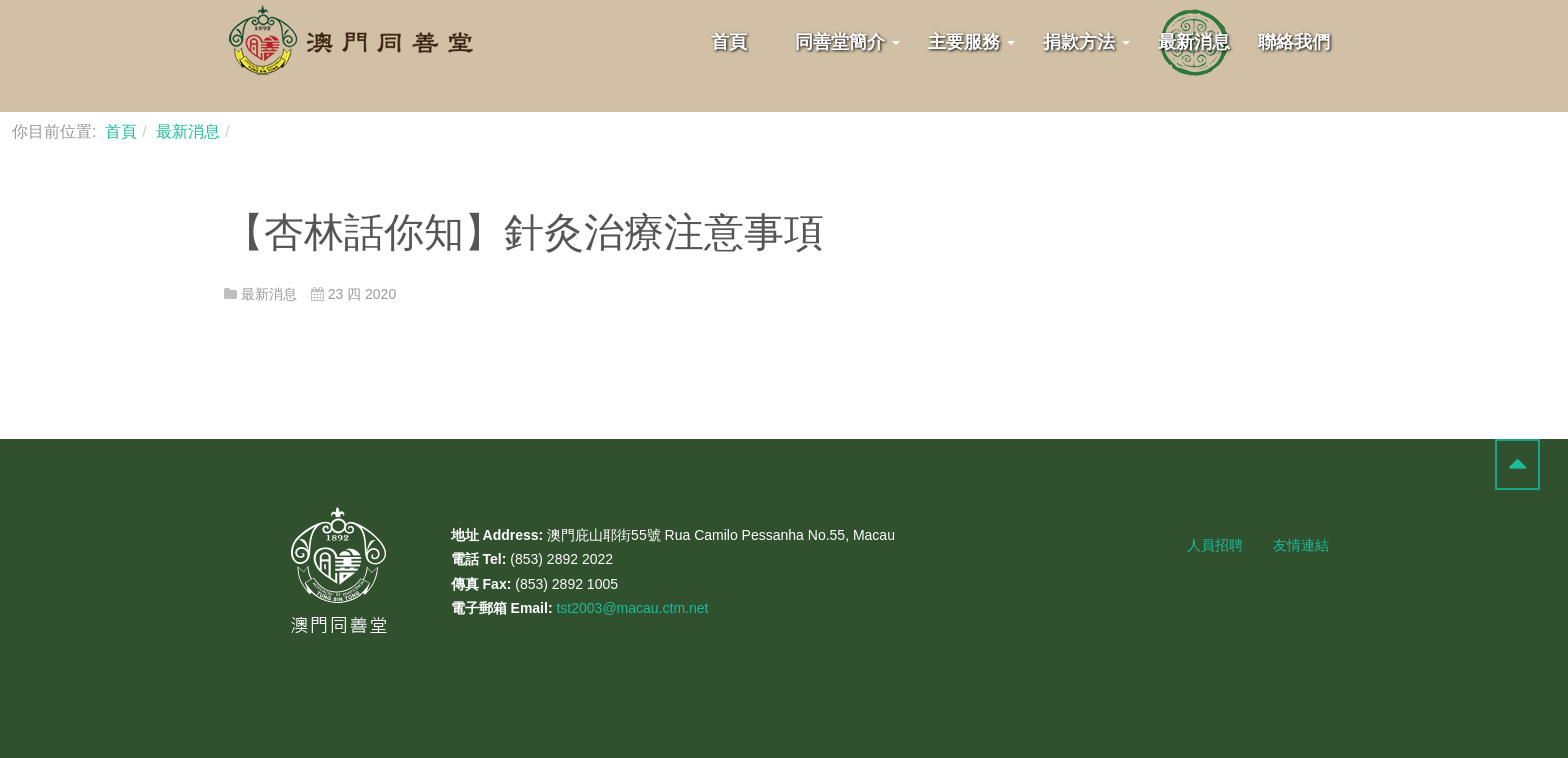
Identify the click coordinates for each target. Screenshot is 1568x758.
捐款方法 (1086, 42)
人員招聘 (1215, 545)
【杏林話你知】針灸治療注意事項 (524, 232)
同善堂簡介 (847, 42)
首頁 (729, 42)
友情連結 (1301, 545)
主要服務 (971, 42)
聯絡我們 (1294, 42)
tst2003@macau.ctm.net (632, 608)
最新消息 (1194, 42)
